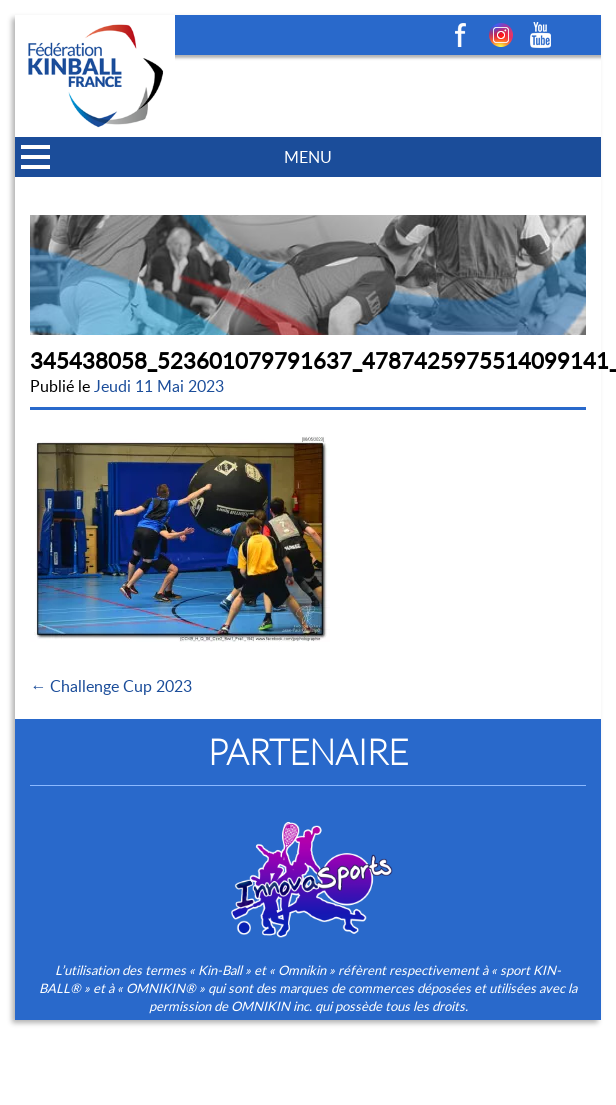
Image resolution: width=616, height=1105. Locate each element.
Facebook (461, 35)
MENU (308, 157)
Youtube (541, 35)
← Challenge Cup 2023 (111, 686)
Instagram (501, 35)
